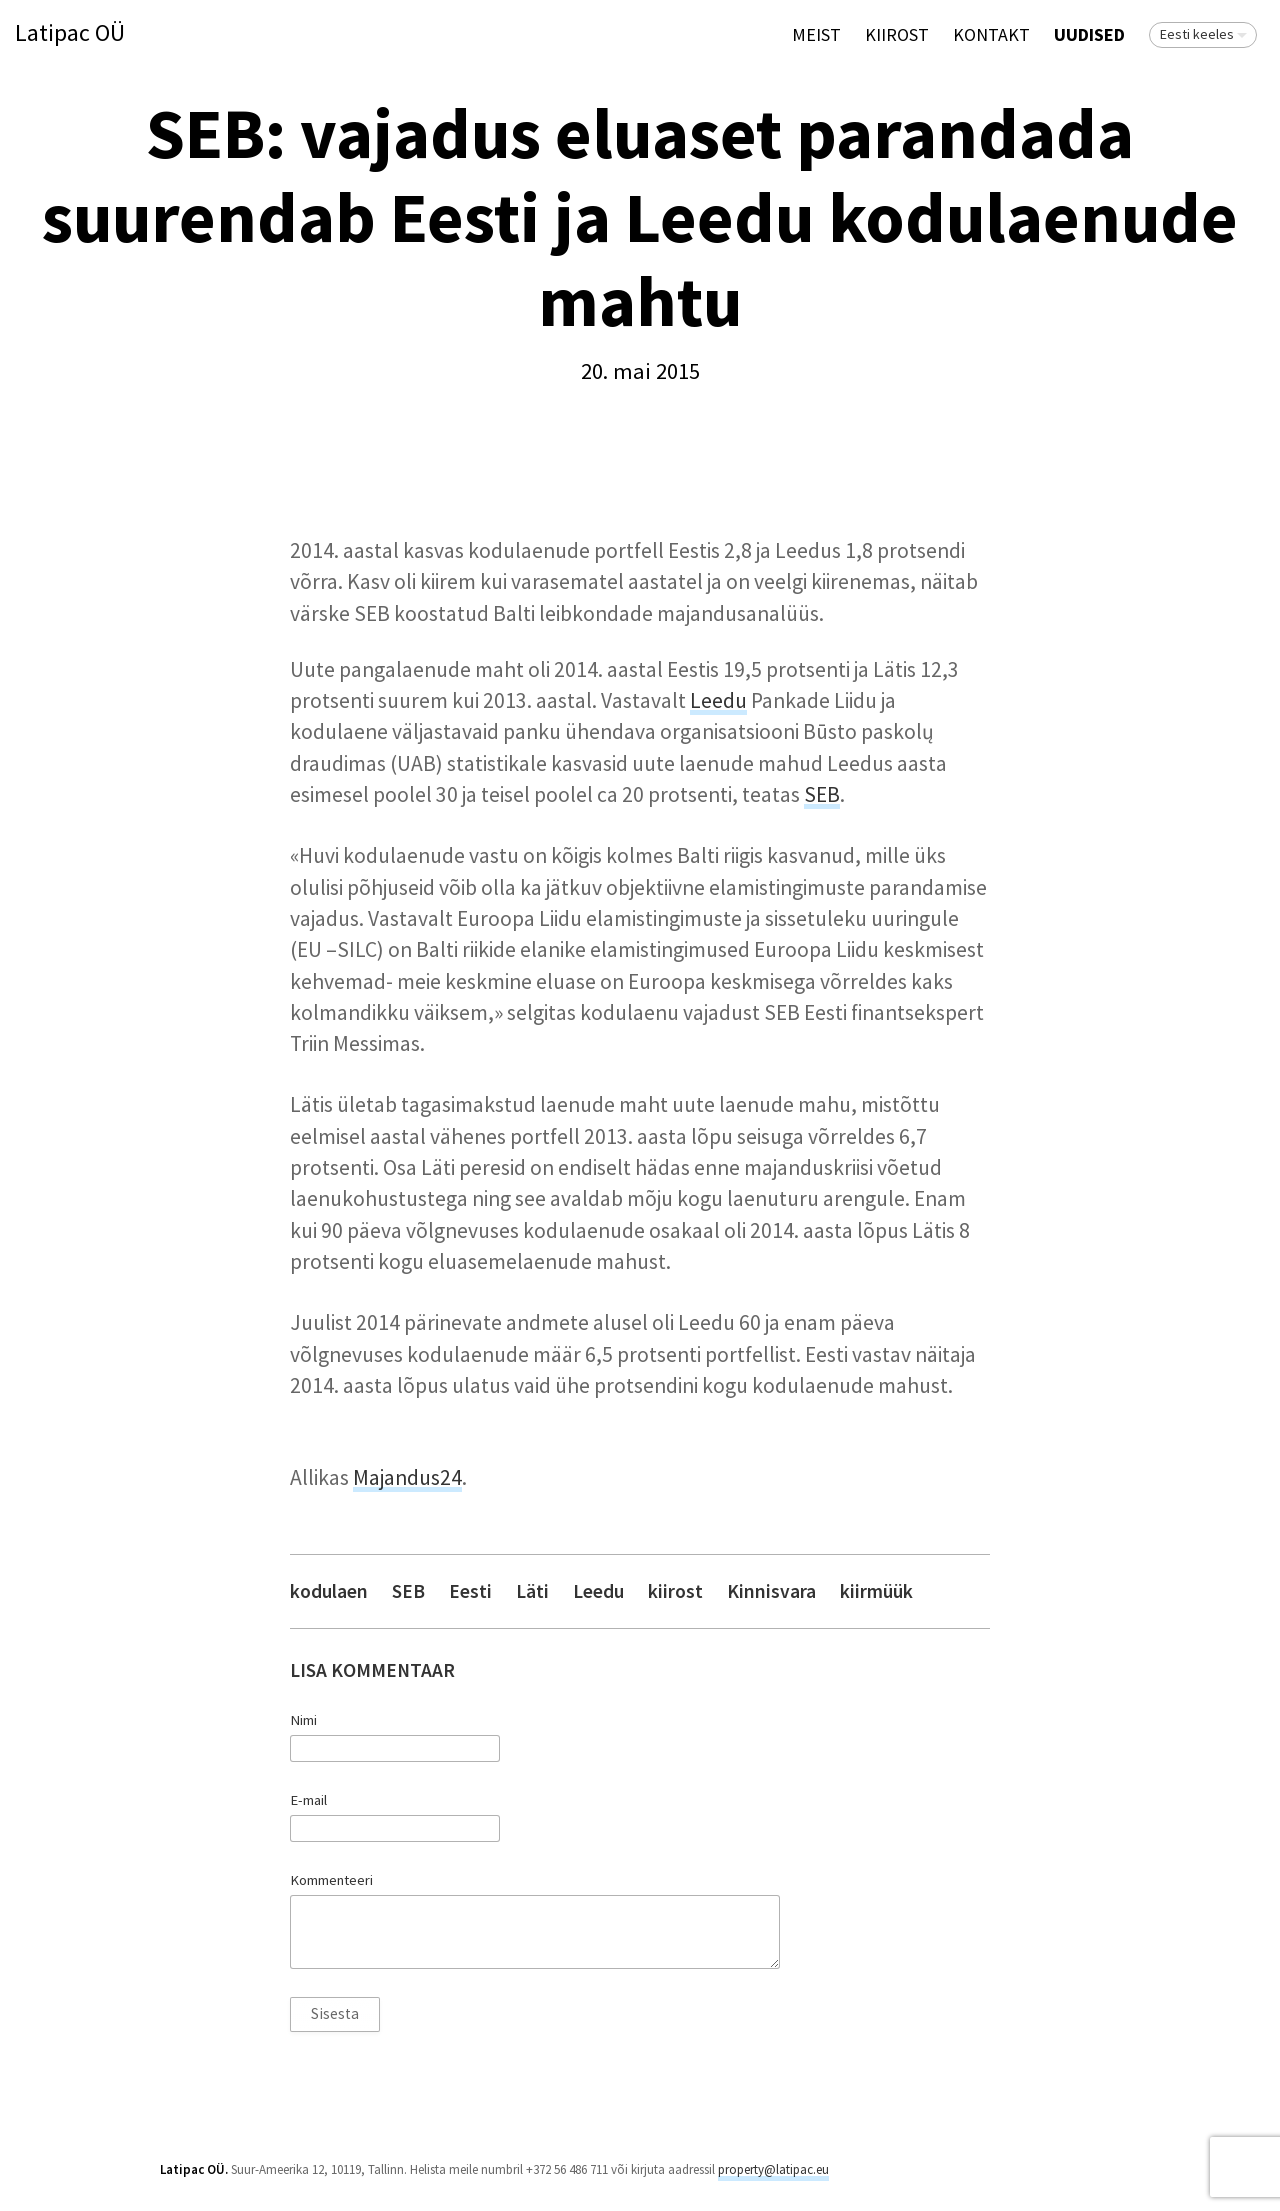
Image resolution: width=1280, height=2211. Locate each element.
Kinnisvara (771, 1591)
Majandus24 (407, 1477)
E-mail (308, 1800)
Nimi (303, 1720)
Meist (816, 34)
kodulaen (329, 1591)
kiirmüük (876, 1591)
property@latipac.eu (773, 2169)
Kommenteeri (331, 1880)
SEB (822, 794)
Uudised (1089, 34)
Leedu (718, 700)
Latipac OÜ (70, 33)
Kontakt (991, 34)
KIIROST (897, 34)
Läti (532, 1591)
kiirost (675, 1591)
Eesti (470, 1591)
